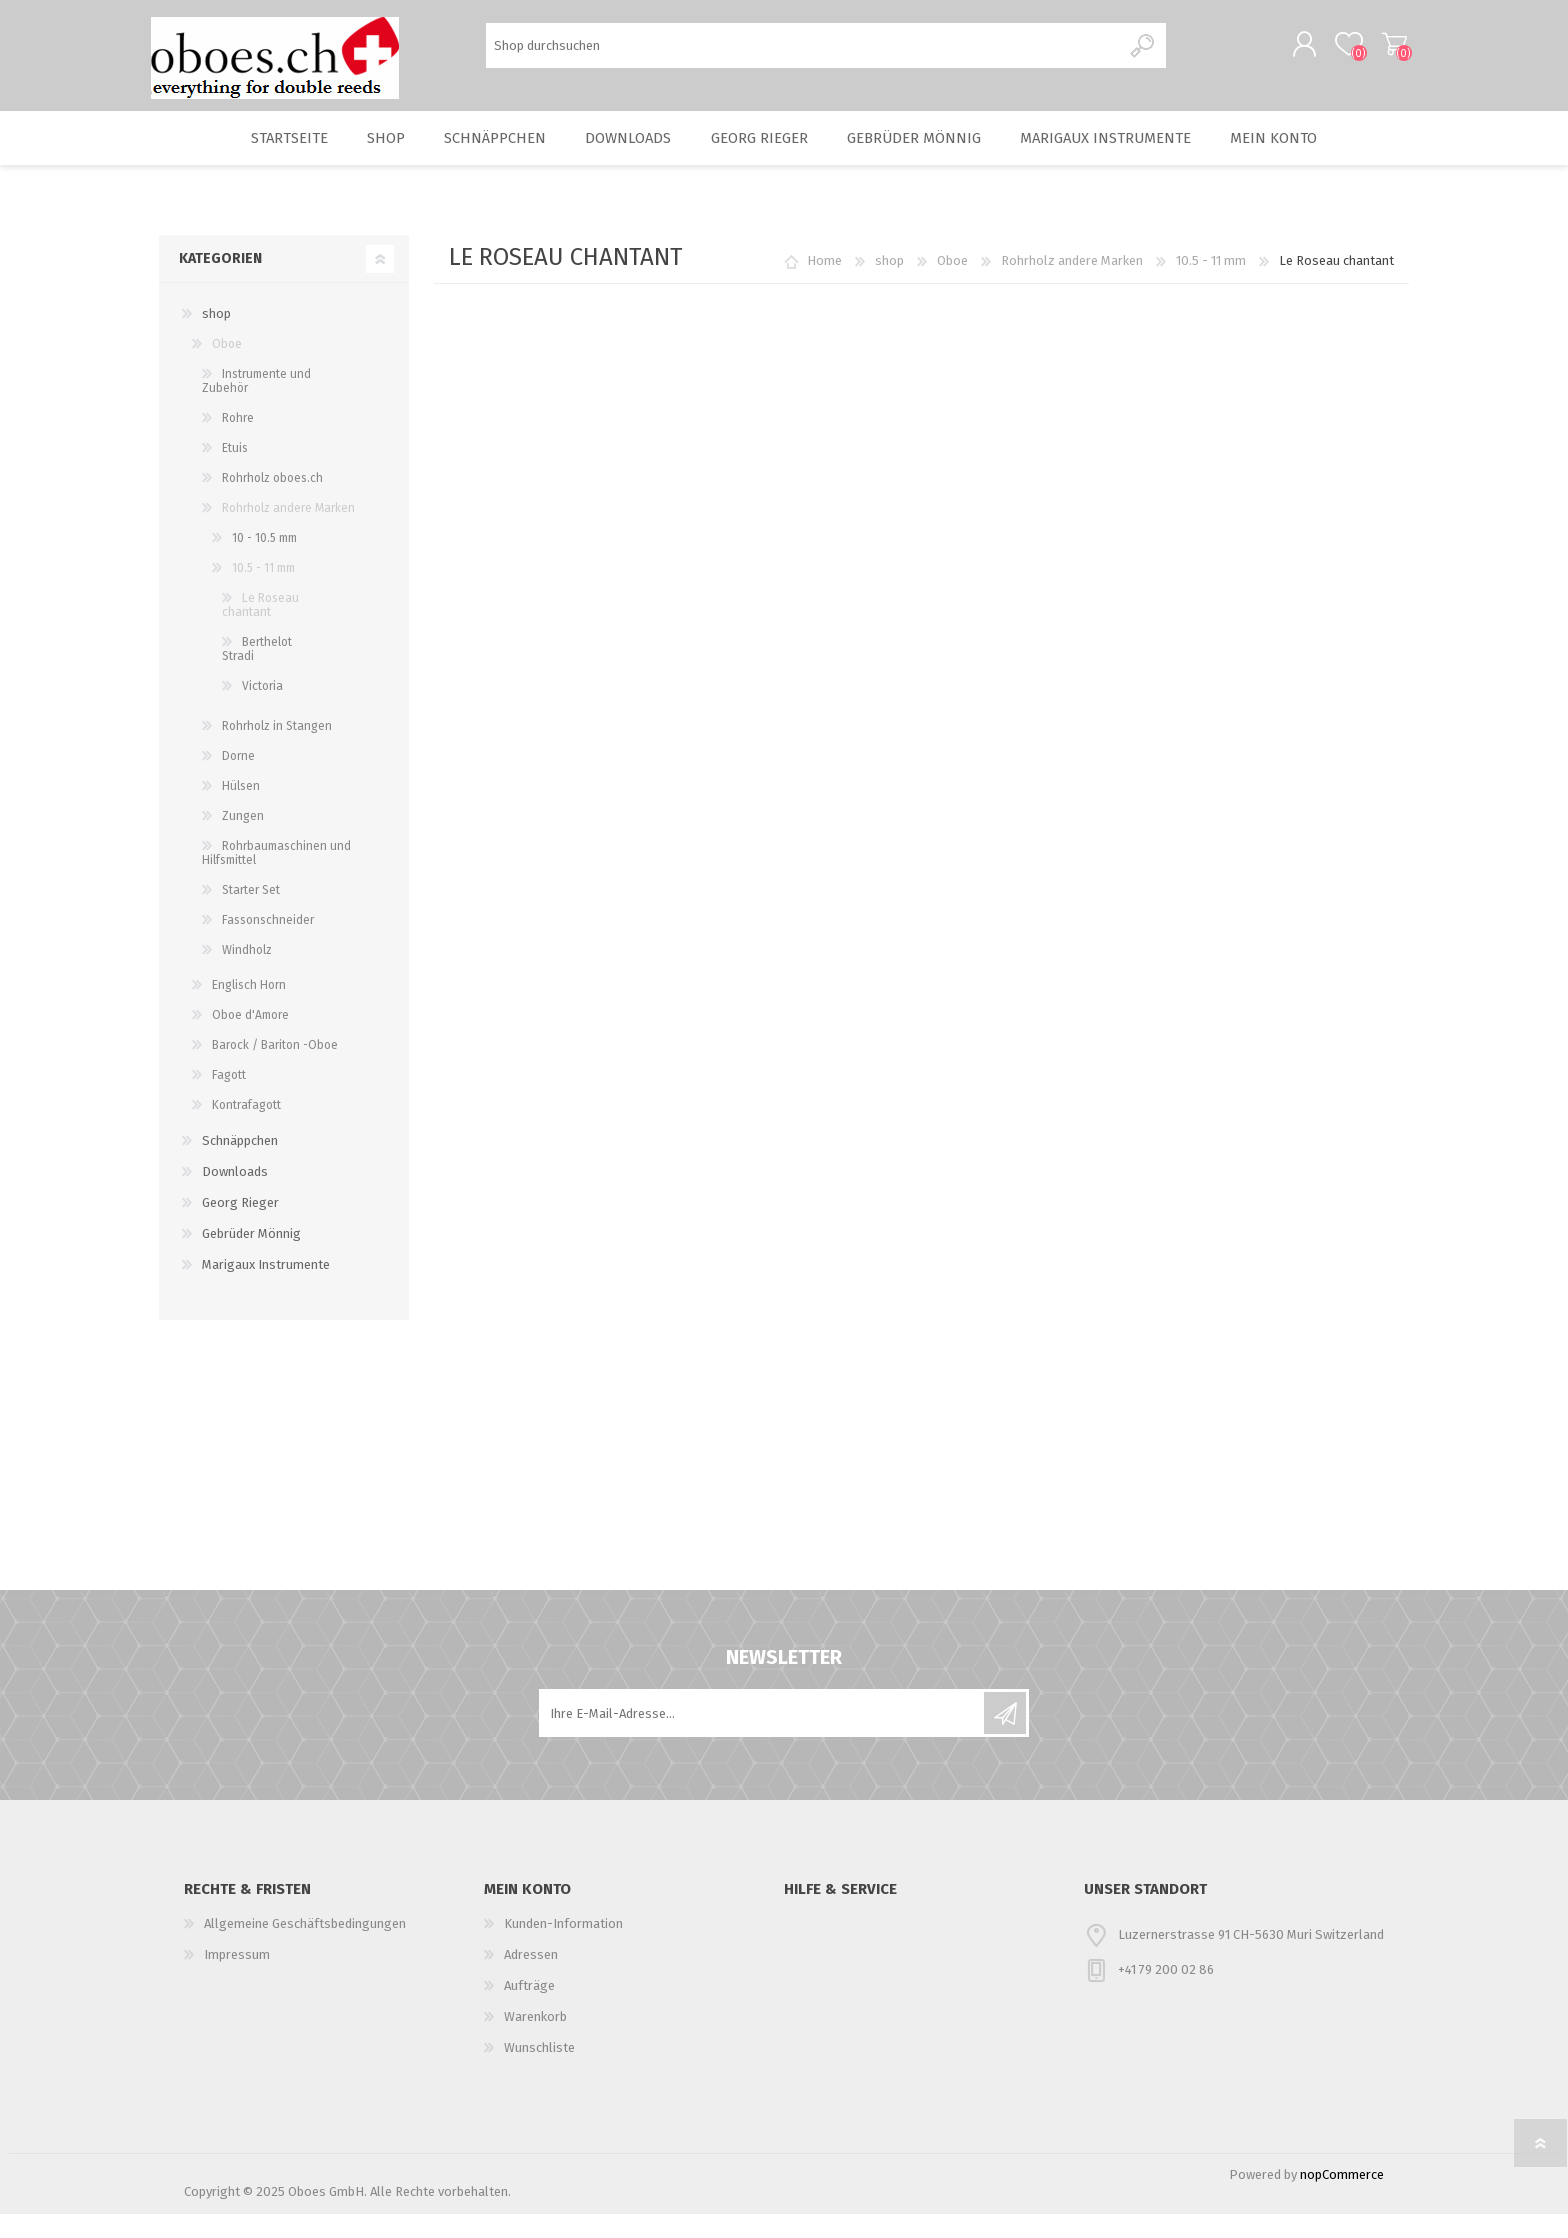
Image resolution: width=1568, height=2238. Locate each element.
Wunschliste (539, 2071)
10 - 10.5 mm (264, 562)
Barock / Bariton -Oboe (275, 1069)
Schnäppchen (487, 155)
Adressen (531, 1978)
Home (824, 284)
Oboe (952, 284)
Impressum (237, 1978)
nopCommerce (1342, 2198)
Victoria (262, 710)
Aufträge (529, 2009)
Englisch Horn (249, 1009)
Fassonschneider (268, 944)
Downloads (626, 155)
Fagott (229, 1099)
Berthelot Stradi (257, 673)
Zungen (243, 840)
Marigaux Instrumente (1124, 155)
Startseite (266, 155)
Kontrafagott (246, 1129)
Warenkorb (1386, 49)
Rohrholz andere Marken (1072, 284)
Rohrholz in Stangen (277, 750)
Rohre (238, 442)
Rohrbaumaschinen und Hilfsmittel (276, 877)
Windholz (247, 974)
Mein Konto (1298, 155)
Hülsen (241, 810)
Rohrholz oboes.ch (272, 502)
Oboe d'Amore (250, 1039)
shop (371, 155)
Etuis (235, 472)
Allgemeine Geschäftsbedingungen (305, 1947)
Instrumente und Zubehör (256, 405)
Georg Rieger (765, 155)
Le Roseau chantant (260, 629)
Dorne (238, 780)
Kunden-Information (563, 1947)
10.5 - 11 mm (1211, 284)
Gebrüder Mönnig (928, 155)
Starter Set (251, 914)
